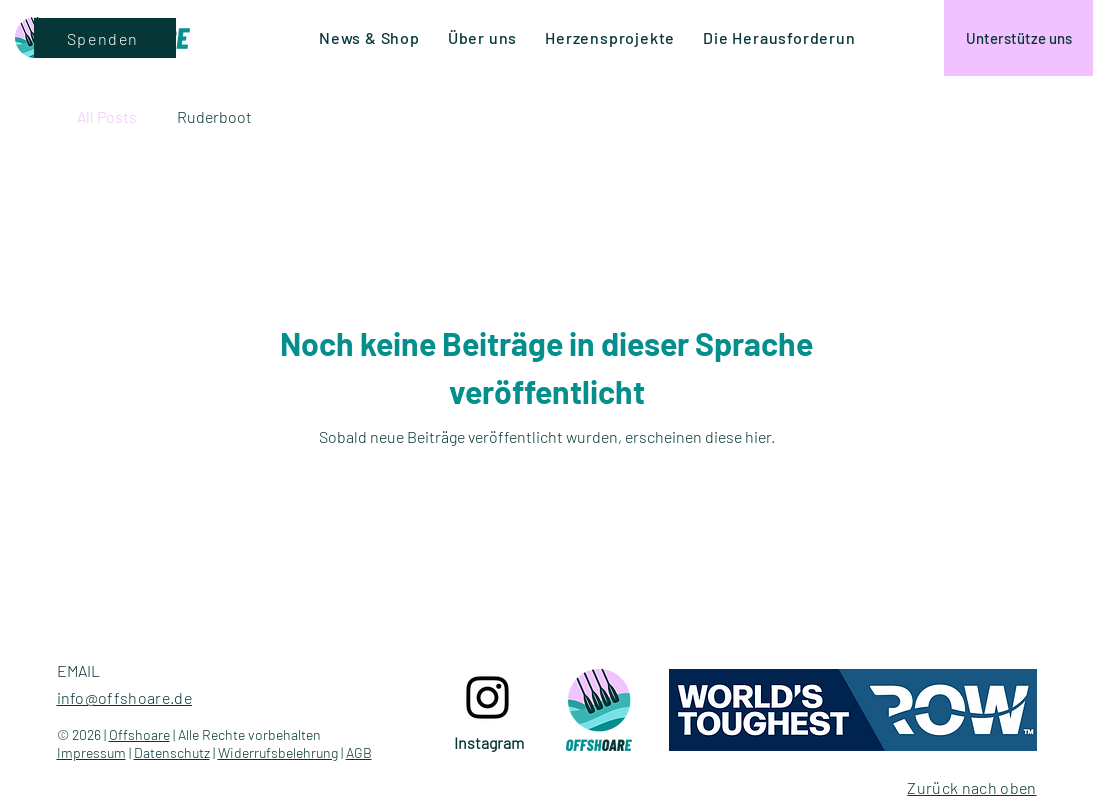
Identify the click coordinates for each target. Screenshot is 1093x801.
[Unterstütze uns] (1018, 38)
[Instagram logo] (487, 697)
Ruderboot (214, 116)
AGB (359, 752)
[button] (784, 37)
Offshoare (139, 734)
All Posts (107, 116)
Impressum (91, 752)
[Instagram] (489, 742)
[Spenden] (105, 38)
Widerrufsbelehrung (278, 752)
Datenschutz (172, 752)
